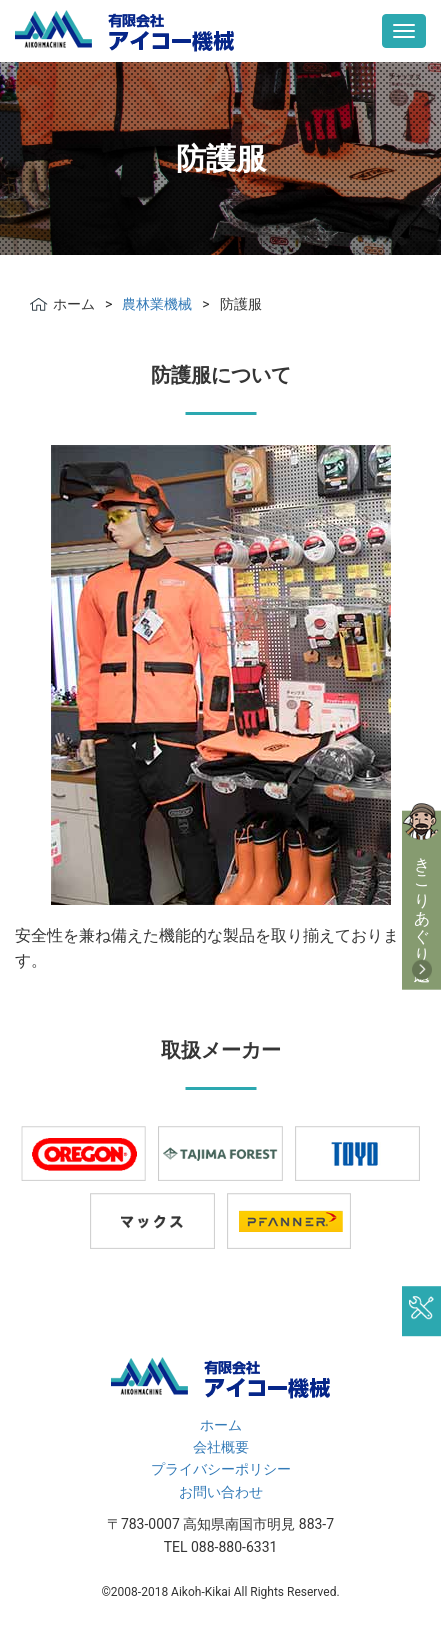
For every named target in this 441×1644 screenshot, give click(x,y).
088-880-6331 (234, 1547)
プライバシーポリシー (221, 1469)
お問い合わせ (221, 1492)
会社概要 (221, 1447)
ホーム (221, 1425)
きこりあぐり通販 (422, 900)
